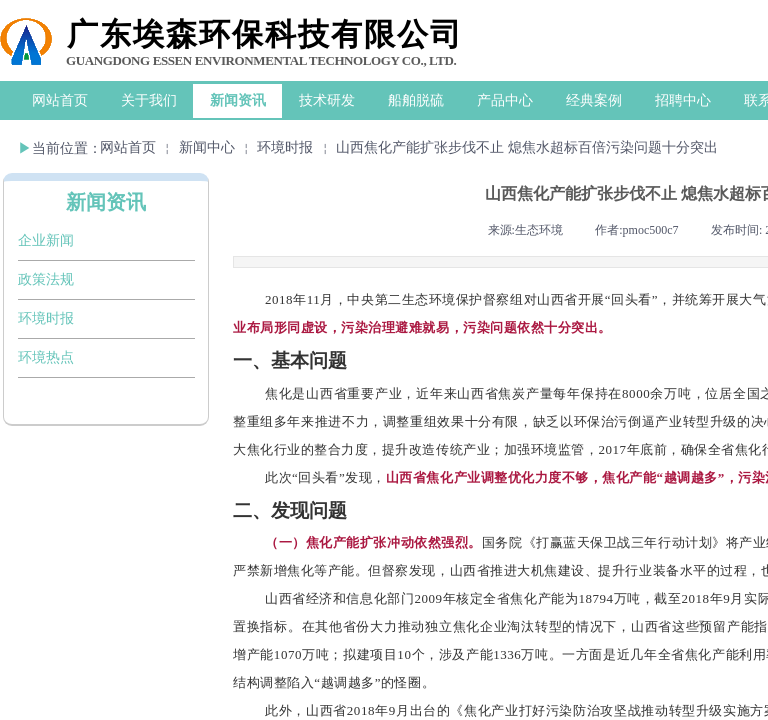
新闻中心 (207, 147)
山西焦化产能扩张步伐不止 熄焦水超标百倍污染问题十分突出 (527, 147)
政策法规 (46, 279)
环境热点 (46, 357)
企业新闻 (46, 240)
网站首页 (128, 147)
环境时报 (285, 147)
